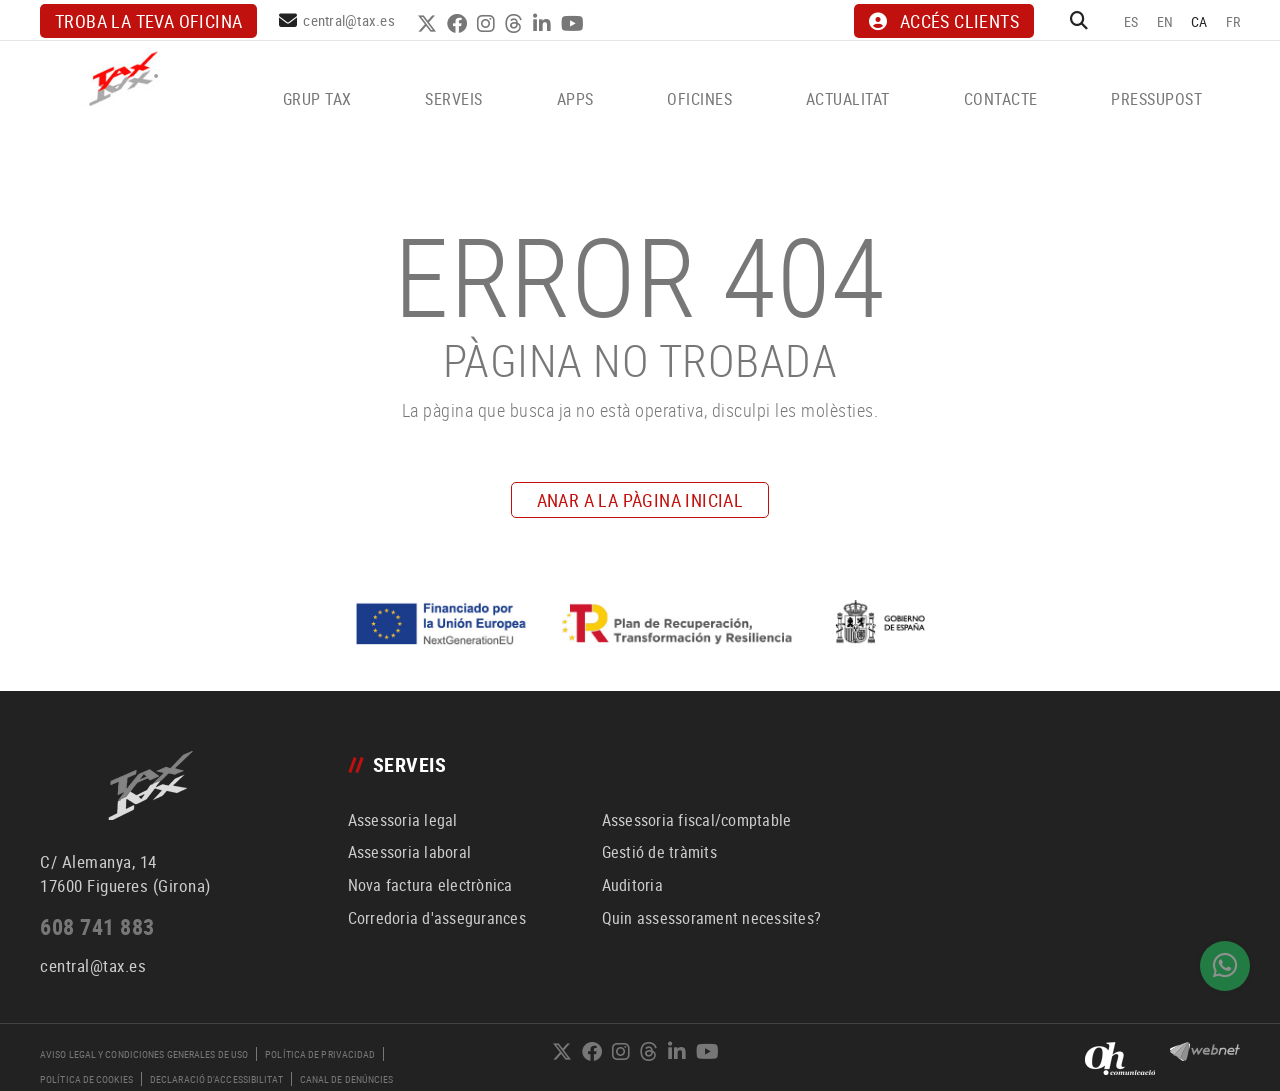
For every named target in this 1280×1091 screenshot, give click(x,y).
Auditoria (632, 885)
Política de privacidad (320, 1054)
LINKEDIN (544, 24)
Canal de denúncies (347, 1079)
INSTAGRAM (488, 24)
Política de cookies (86, 1079)
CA (1199, 21)
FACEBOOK (459, 24)
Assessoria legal (403, 820)
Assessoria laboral (410, 852)
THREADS (516, 24)
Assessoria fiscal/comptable (697, 820)
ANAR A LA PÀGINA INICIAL (640, 500)
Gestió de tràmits (659, 852)
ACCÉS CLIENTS (944, 21)
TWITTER (429, 24)
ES (1131, 21)
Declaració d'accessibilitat (216, 1079)
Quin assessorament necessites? (712, 918)
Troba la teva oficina (148, 21)
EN (1165, 21)
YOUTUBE (575, 24)
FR (1233, 21)
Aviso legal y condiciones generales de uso (144, 1054)
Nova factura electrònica (430, 885)
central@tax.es (349, 20)
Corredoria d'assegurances (437, 918)
